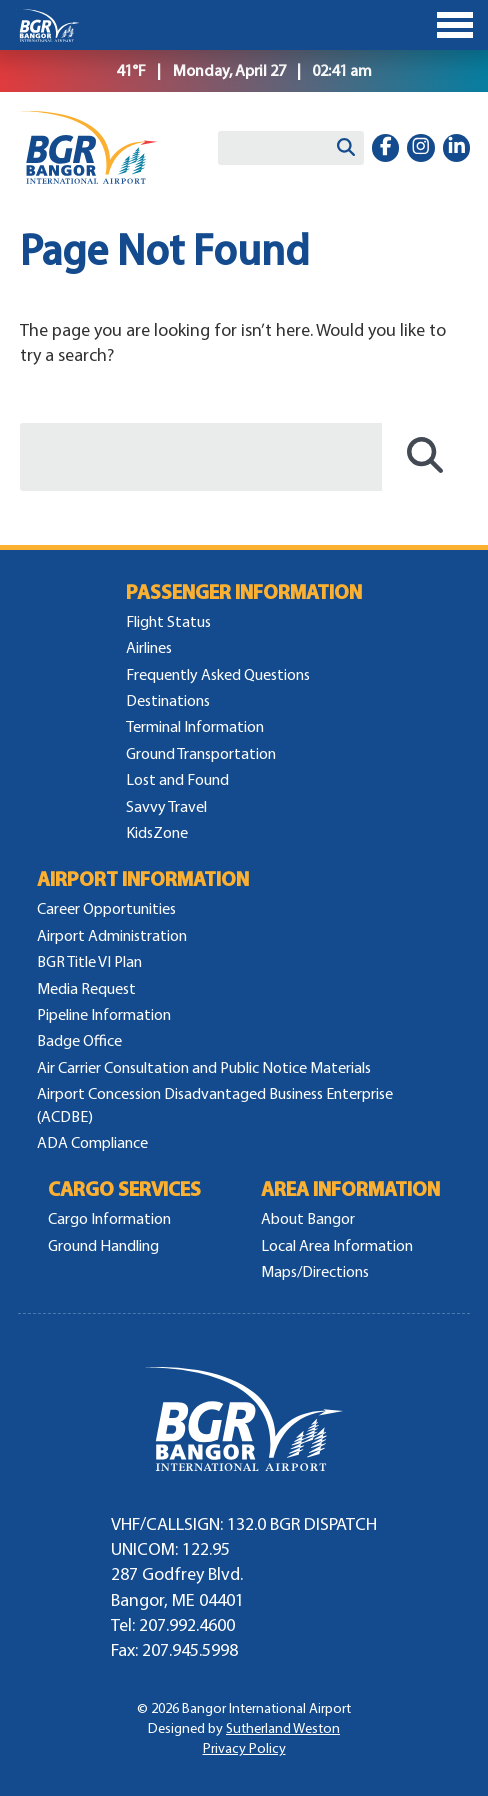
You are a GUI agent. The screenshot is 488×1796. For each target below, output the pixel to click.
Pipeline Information (104, 1014)
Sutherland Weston (283, 1728)
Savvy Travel (166, 806)
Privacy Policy (244, 1748)
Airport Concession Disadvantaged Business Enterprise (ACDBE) (215, 1104)
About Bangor (308, 1218)
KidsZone (157, 832)
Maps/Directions (315, 1271)
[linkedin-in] (457, 148)
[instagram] (421, 148)
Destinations (168, 700)
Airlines (149, 647)
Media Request (86, 988)
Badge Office (79, 1040)
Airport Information (143, 879)
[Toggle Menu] (244, 25)
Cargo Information (109, 1218)
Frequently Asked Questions (218, 674)
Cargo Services (124, 1189)
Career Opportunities (106, 908)
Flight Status (168, 621)
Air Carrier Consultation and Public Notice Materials (204, 1067)
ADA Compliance (92, 1142)
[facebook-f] (386, 148)
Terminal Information (195, 726)
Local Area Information (337, 1245)
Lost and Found (177, 779)
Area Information (350, 1189)
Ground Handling (103, 1245)
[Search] (346, 148)
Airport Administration (112, 935)
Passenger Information (244, 592)
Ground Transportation (201, 753)
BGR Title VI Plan (89, 961)
